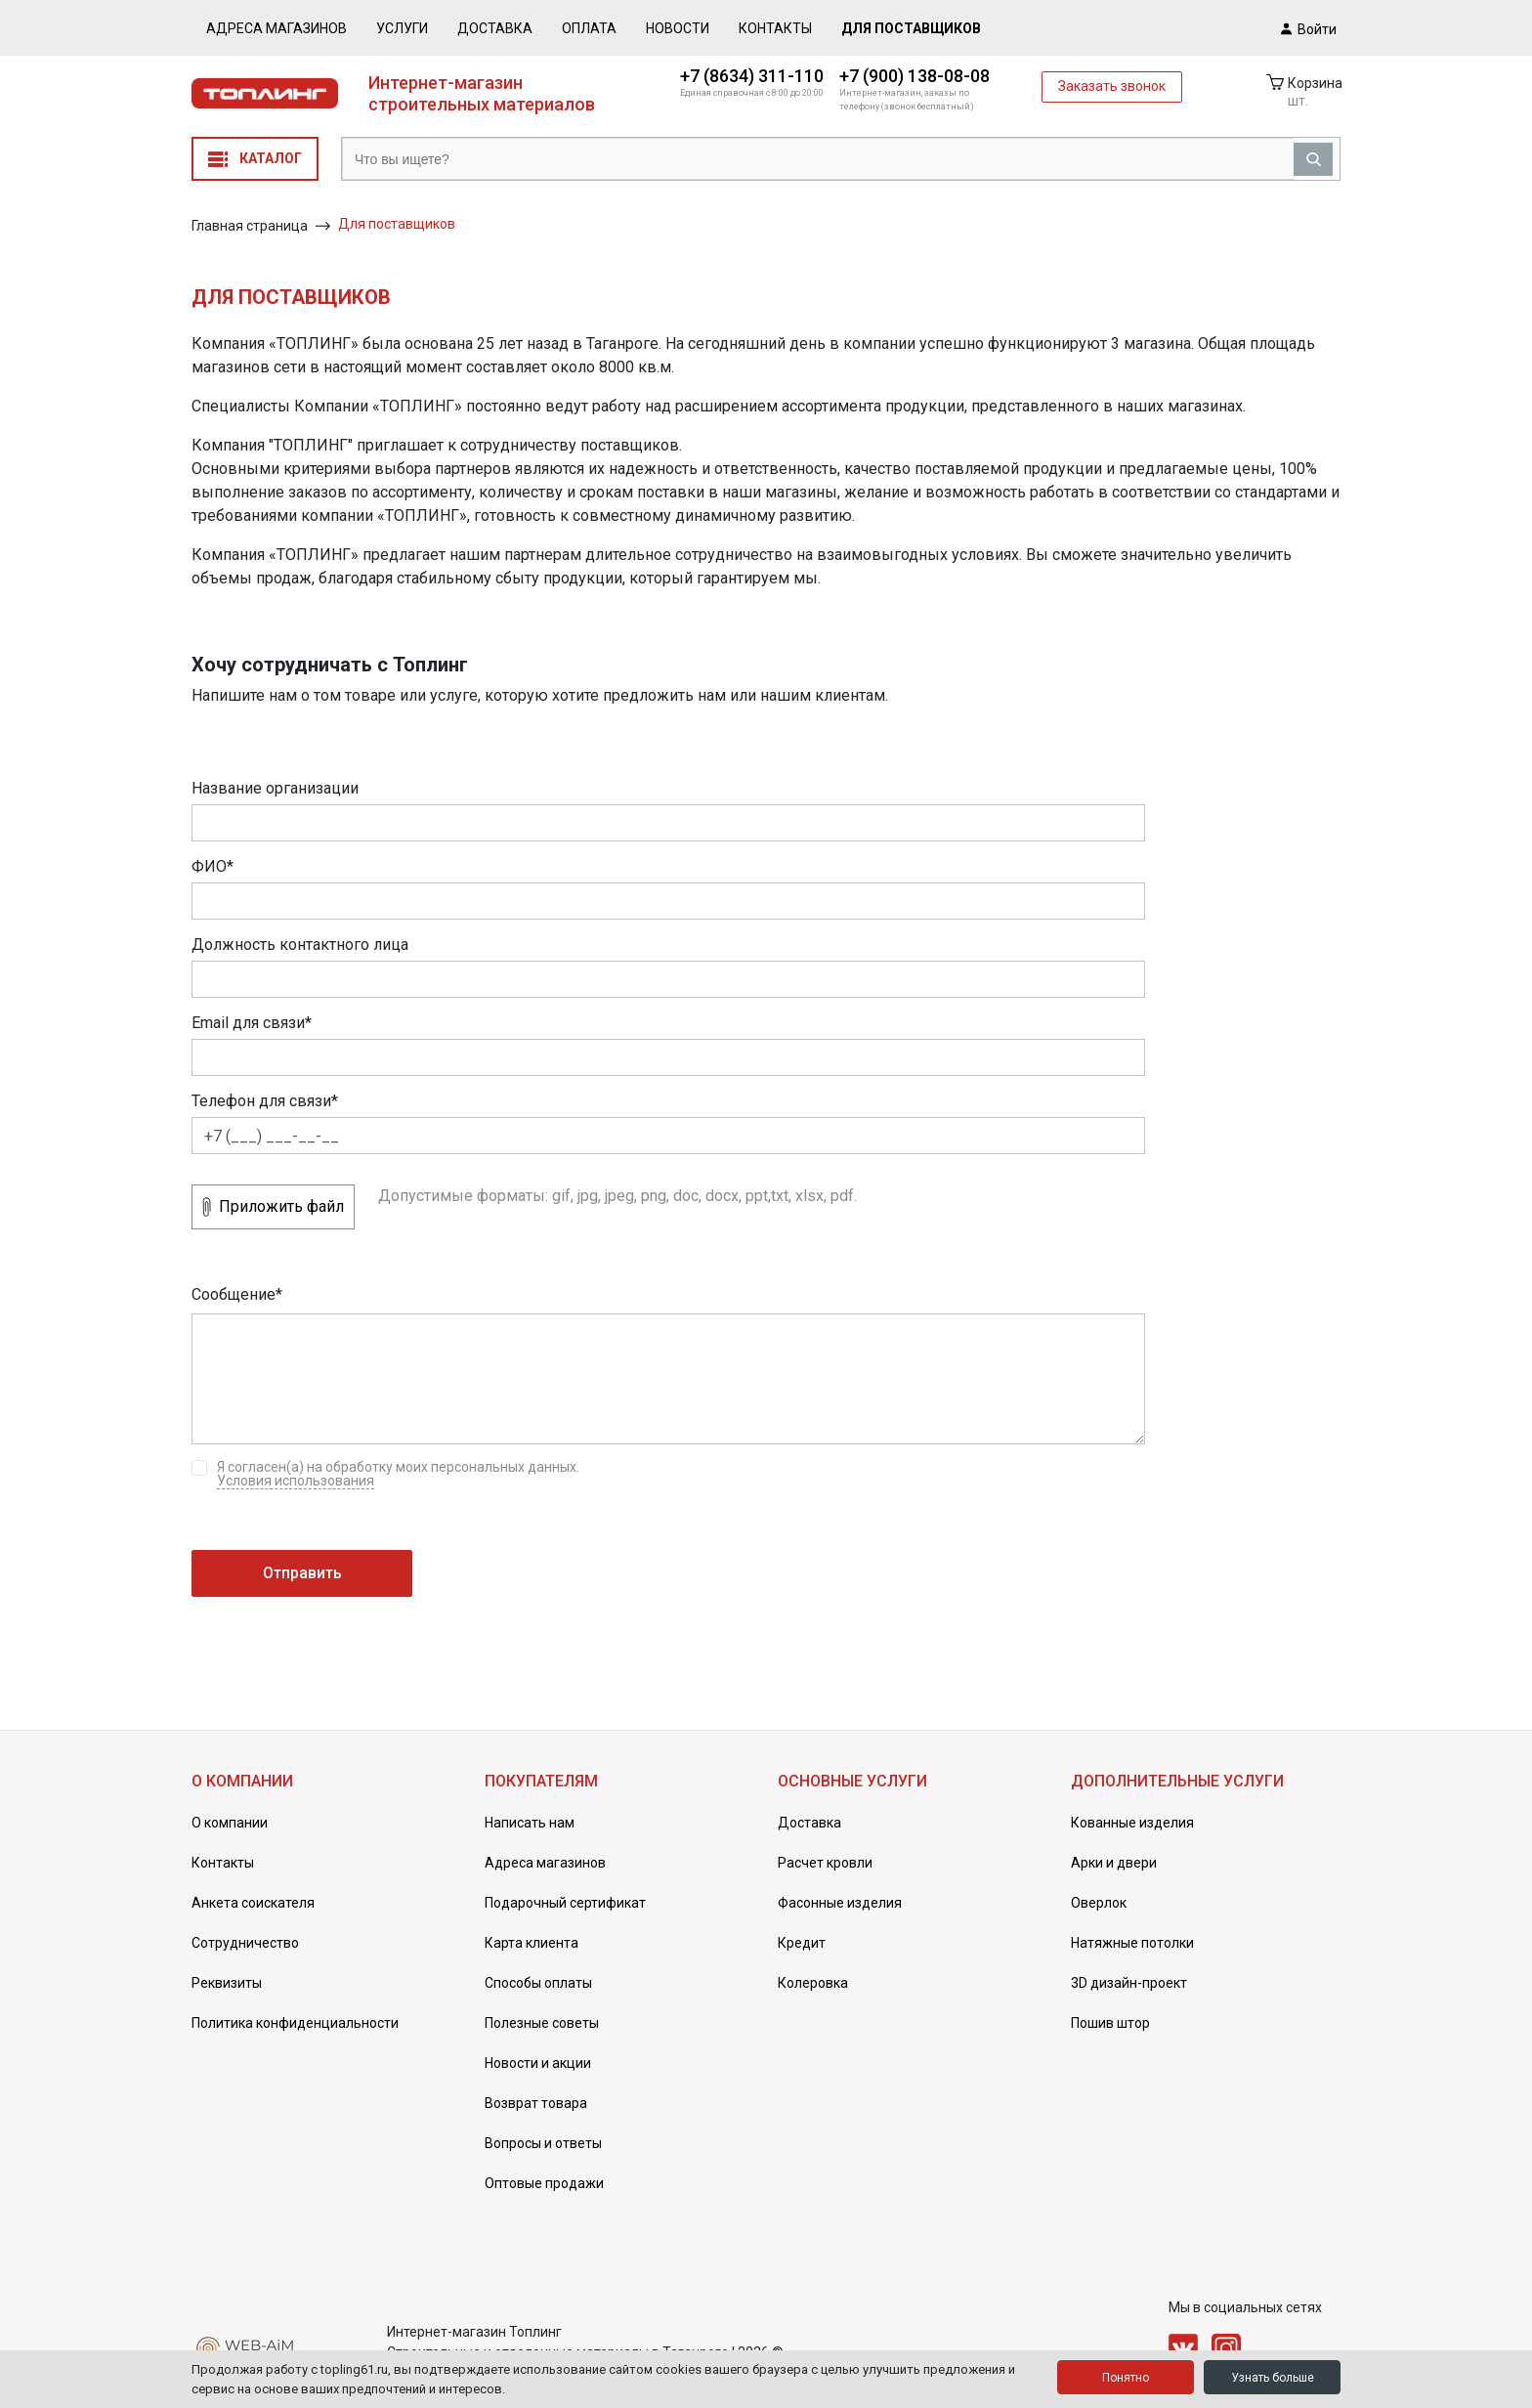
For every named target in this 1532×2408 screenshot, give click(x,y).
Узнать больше (1272, 2378)
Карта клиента (531, 1943)
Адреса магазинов (276, 28)
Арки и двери (1114, 1862)
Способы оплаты (538, 1983)
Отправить (302, 1573)
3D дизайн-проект (1129, 1983)
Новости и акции (538, 2063)
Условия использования (295, 1480)
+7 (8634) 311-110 (752, 75)
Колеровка (813, 1983)
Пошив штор (1110, 2023)
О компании (230, 1822)
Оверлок (1099, 1903)
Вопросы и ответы (543, 2143)
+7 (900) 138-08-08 (914, 75)
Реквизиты (227, 1983)
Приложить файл (273, 1207)
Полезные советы (542, 2023)
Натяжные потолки (1132, 1943)
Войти (1309, 28)
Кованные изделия (1132, 1822)
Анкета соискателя (253, 1903)
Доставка (494, 28)
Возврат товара (536, 2103)
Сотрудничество (245, 1943)
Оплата (589, 28)
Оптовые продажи (544, 2183)
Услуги (402, 28)
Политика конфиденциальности (295, 2023)
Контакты (775, 28)
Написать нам (529, 1822)
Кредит (802, 1943)
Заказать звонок (1112, 86)
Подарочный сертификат (565, 1903)
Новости (677, 28)
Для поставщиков (911, 28)
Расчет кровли (825, 1862)
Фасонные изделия (840, 1903)
